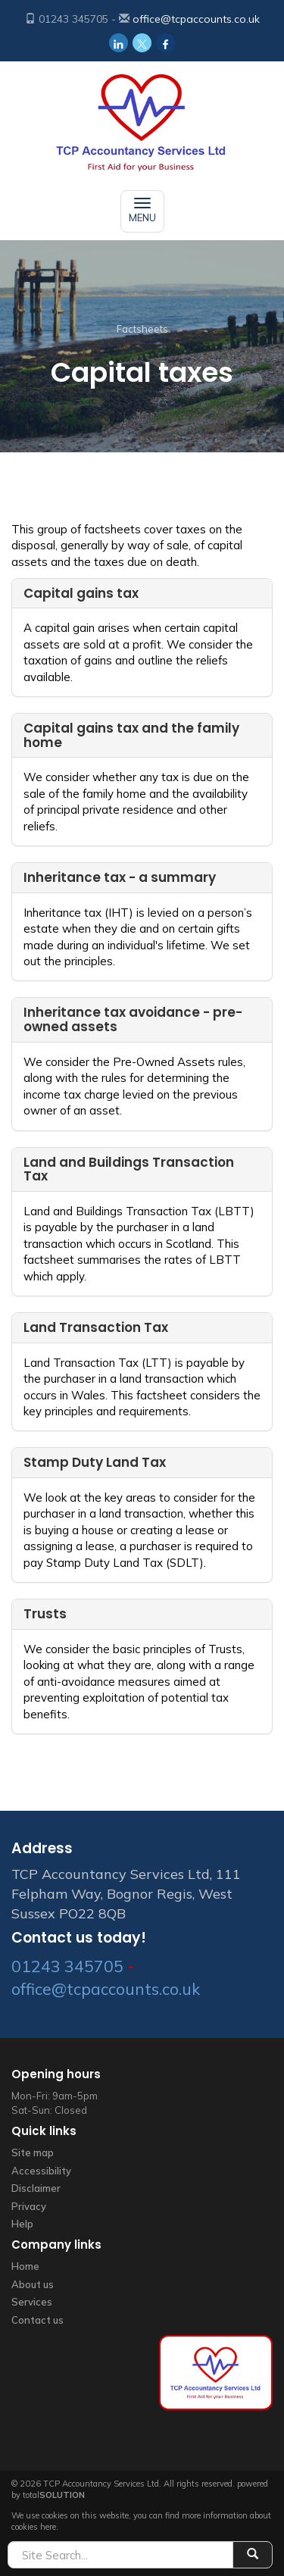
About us (32, 2284)
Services (31, 2302)
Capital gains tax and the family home (131, 735)
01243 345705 (67, 1966)
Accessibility (41, 2171)
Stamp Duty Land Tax (94, 1462)
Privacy (28, 2206)
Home (25, 2266)
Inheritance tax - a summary (119, 877)
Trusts (45, 1614)
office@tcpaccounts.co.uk (196, 19)
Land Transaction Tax (95, 1327)
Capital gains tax (81, 593)
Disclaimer (36, 2188)
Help (22, 2224)
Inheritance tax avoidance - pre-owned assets (132, 1019)
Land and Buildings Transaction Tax (128, 1169)
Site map (32, 2152)
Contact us (37, 2320)
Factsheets (142, 329)
